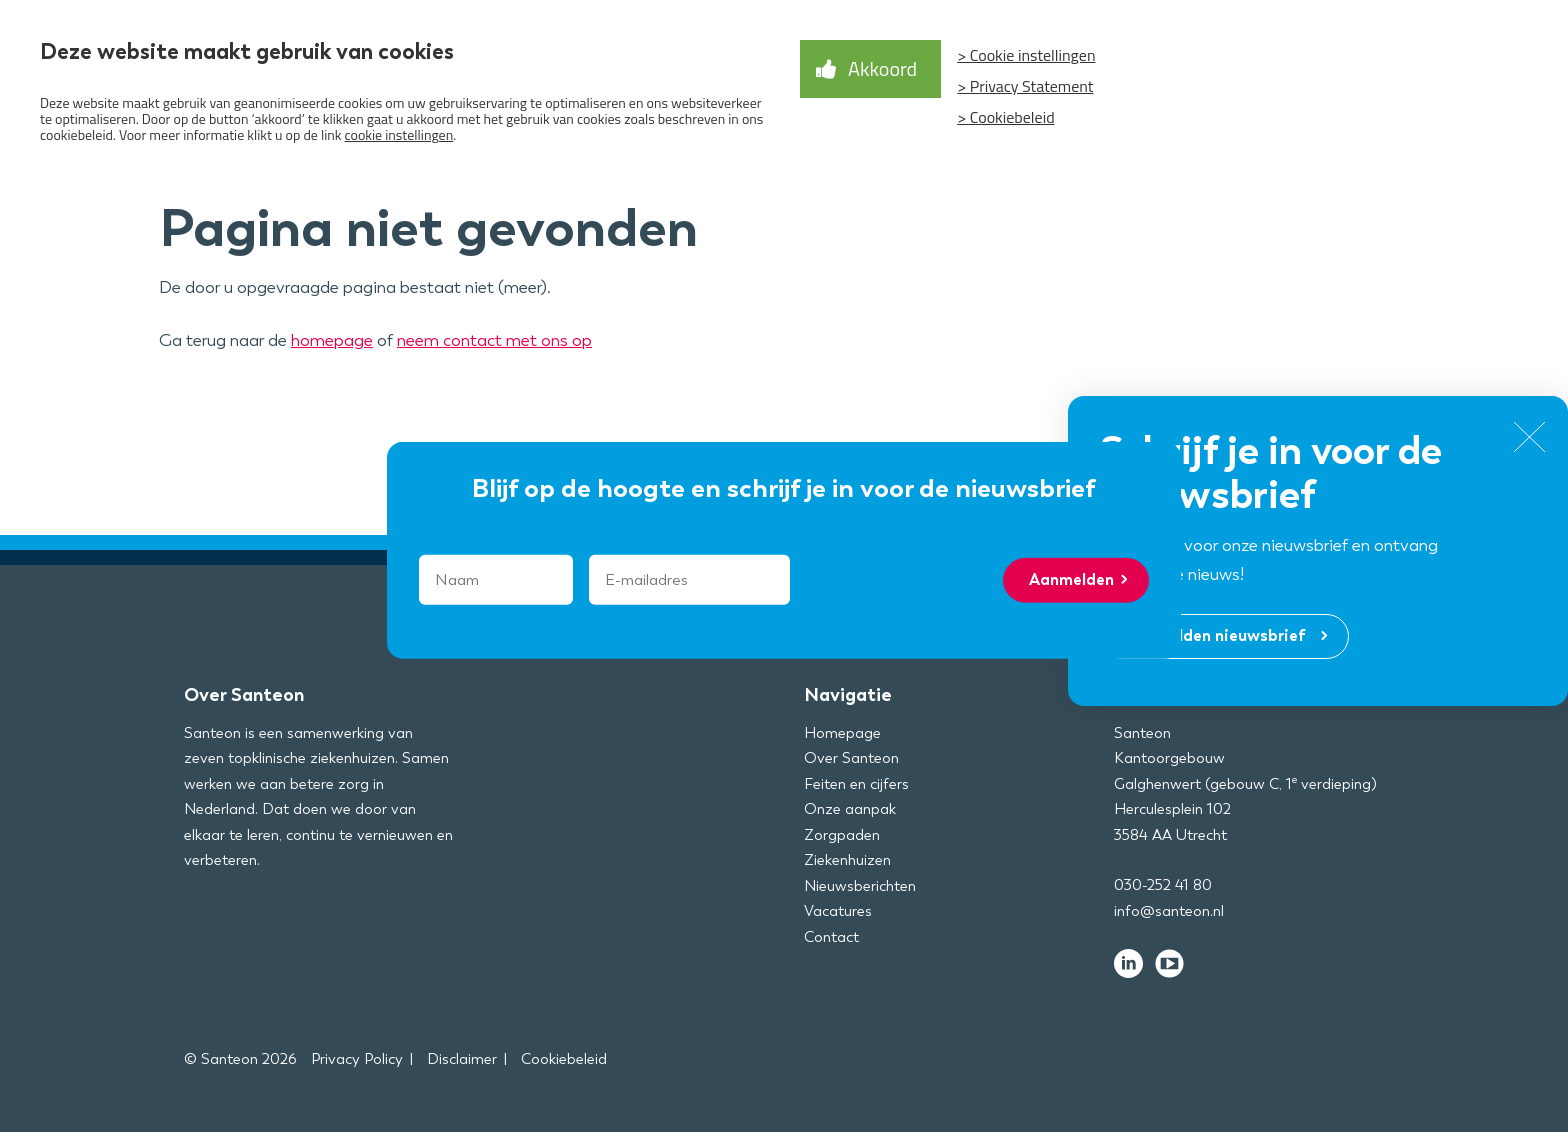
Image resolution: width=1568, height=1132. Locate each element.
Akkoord (882, 68)
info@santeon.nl (1169, 911)
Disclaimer (462, 1059)
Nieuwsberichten (860, 886)
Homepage (842, 733)
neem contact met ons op (494, 340)
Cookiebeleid (564, 1059)
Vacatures (838, 911)
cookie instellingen (399, 134)
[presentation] (923, 579)
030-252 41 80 (1163, 885)
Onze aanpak (850, 809)
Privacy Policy (357, 1059)
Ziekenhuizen (847, 860)
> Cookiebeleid (1005, 117)
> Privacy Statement (1025, 86)
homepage (332, 340)
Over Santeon (851, 758)
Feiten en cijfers (856, 784)
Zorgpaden (842, 835)
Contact (831, 937)
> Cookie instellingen (1026, 55)
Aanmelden (1071, 579)
